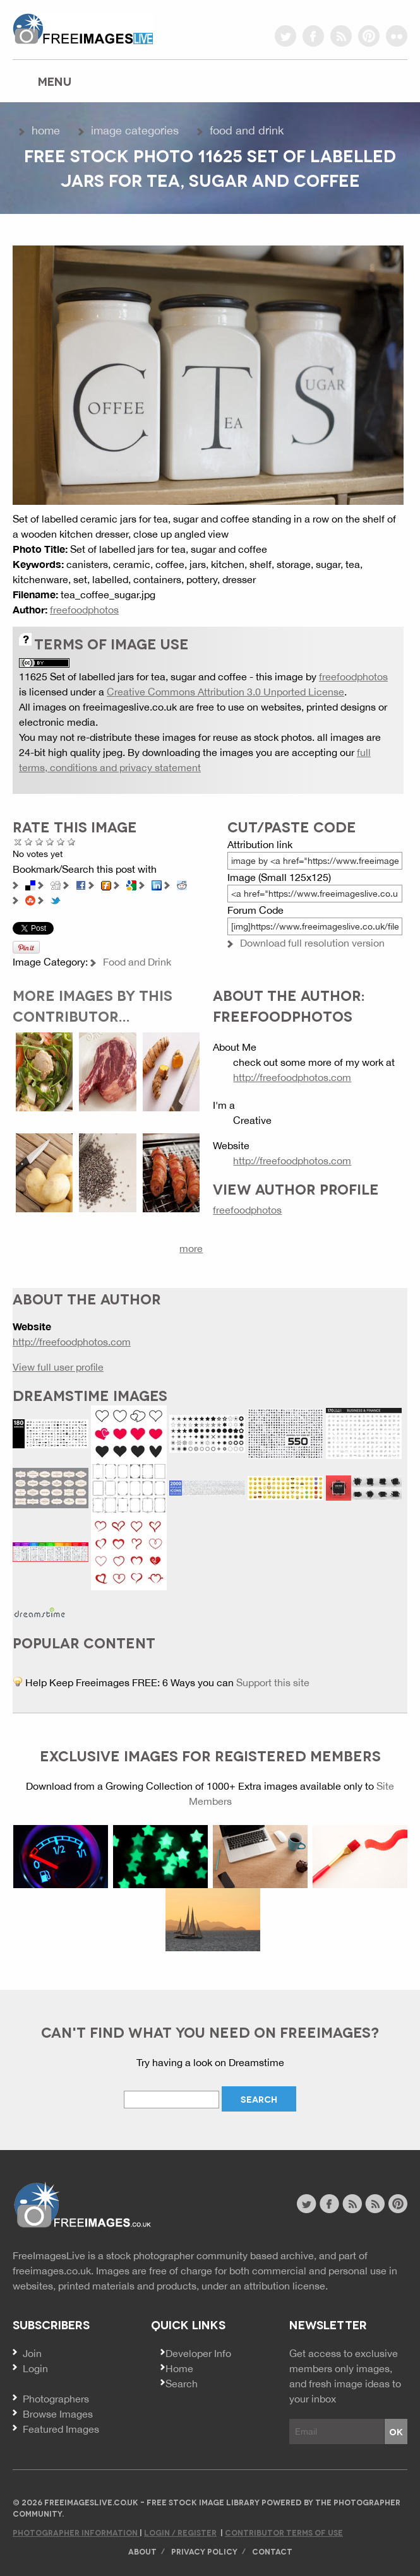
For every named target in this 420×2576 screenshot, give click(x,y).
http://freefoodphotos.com (292, 1077)
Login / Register (180, 2532)
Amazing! (71, 841)
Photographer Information (76, 2532)
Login (35, 2368)
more (191, 1248)
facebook (313, 36)
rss (341, 36)
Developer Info (198, 2353)
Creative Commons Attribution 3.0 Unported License (225, 691)
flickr (396, 36)
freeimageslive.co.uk (83, 28)
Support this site (272, 1682)
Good (50, 841)
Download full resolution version (312, 942)
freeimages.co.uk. (53, 2270)
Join (32, 2353)
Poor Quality (28, 841)
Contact (272, 2551)
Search (181, 2383)
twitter (285, 36)
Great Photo (61, 841)
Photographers (56, 2398)
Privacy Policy (204, 2551)
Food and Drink (247, 130)
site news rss (352, 2203)
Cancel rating (18, 841)
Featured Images (61, 2429)
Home (46, 130)
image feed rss (375, 2203)
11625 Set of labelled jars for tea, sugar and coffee (133, 676)
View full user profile (58, 1367)
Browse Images (58, 2413)
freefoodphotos (84, 609)
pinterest (369, 36)
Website (82, 2205)
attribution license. (286, 2285)
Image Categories (135, 130)
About (142, 2551)
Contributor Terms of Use (284, 2532)
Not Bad (39, 841)
